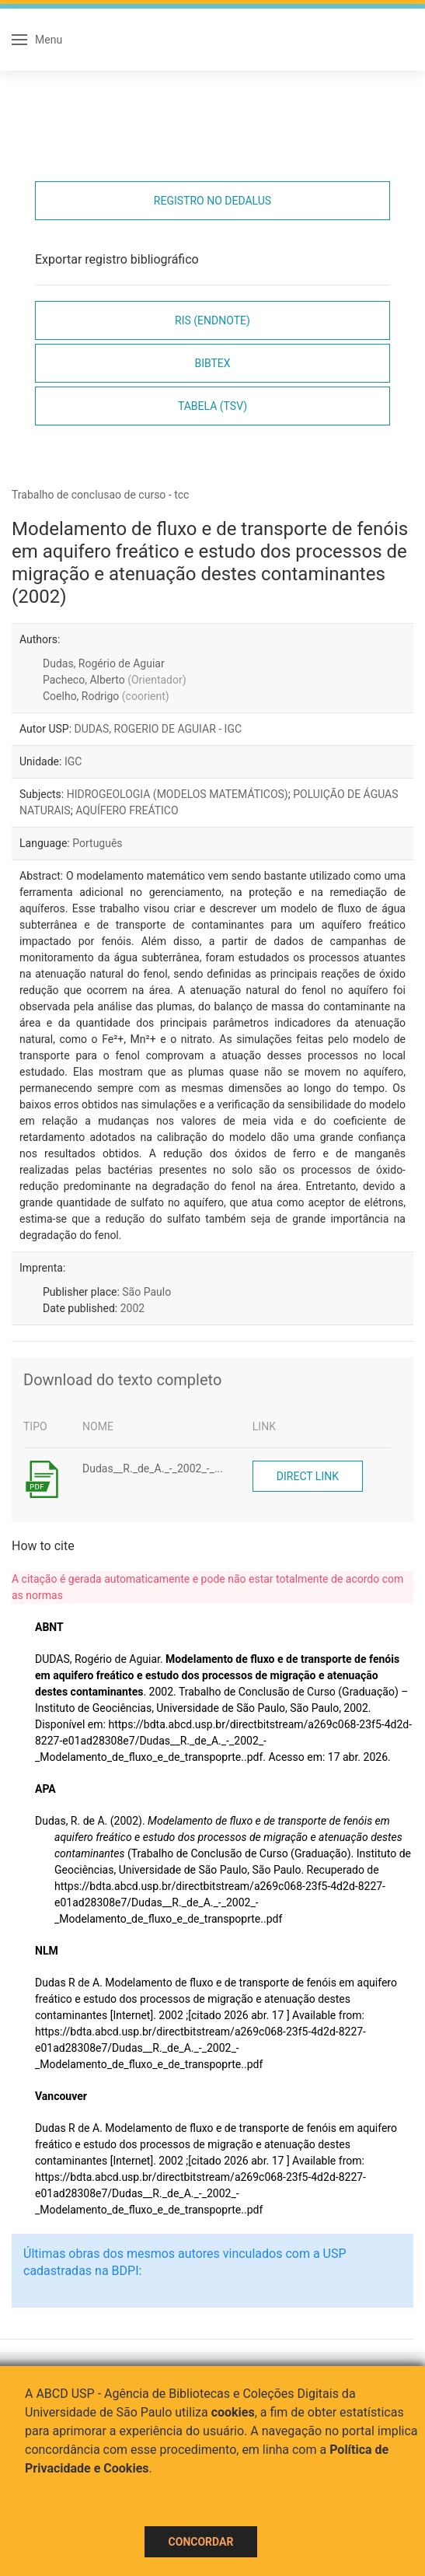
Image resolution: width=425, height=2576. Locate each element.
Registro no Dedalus (212, 200)
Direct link (308, 1476)
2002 (132, 1308)
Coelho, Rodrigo (106, 696)
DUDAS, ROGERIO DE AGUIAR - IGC (158, 729)
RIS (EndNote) (212, 320)
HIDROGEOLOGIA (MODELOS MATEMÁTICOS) (177, 794)
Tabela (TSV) (212, 406)
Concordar (201, 2542)
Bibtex (212, 363)
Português (97, 843)
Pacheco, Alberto (114, 680)
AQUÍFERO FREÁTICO (126, 810)
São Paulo (146, 1292)
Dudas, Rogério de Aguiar (104, 663)
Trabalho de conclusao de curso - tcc (100, 494)
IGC (73, 761)
